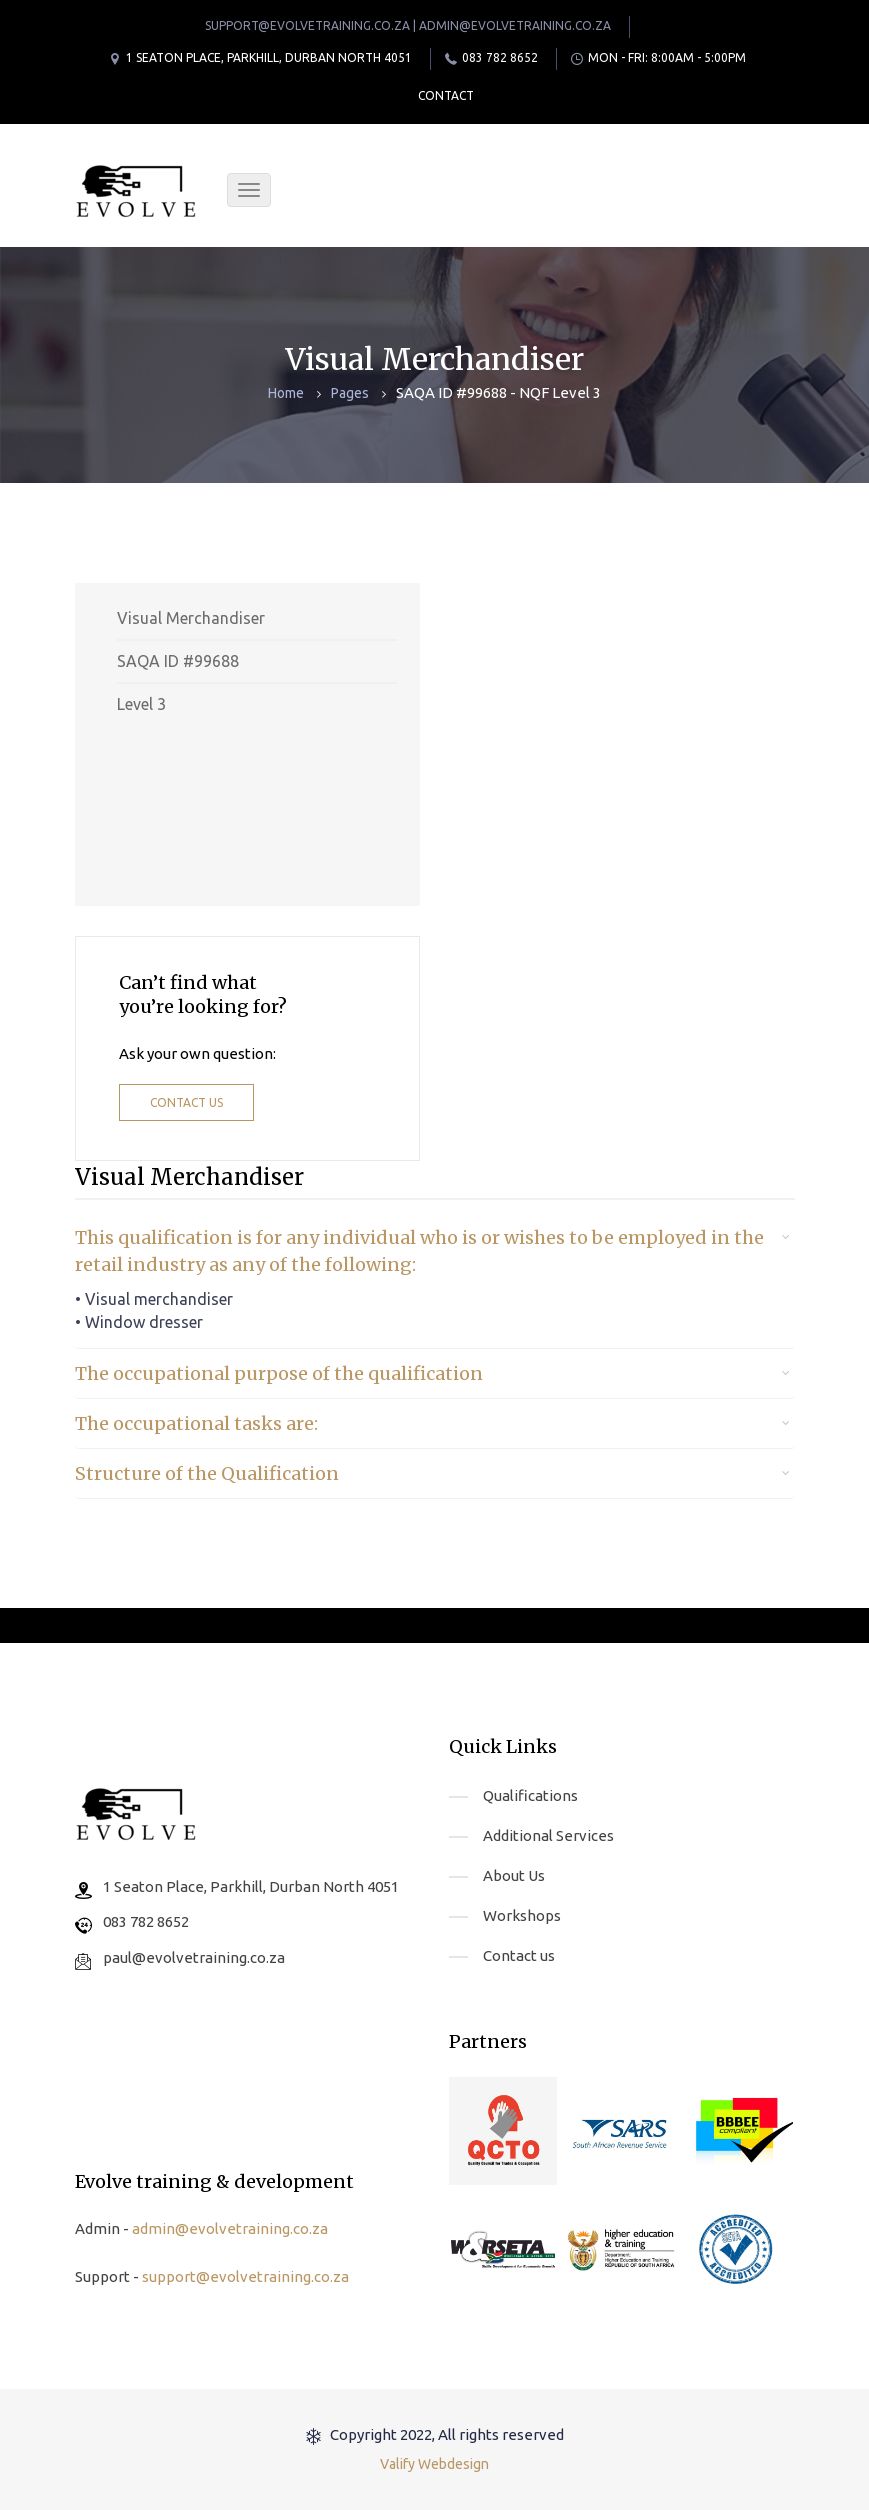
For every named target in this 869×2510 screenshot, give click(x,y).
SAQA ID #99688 (178, 661)
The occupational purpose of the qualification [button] (279, 1373)
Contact (446, 95)
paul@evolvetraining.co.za (194, 1957)
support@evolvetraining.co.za (245, 2276)
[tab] (435, 1251)
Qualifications (530, 1795)
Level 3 (141, 704)
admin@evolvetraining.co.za (230, 2228)
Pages (350, 393)
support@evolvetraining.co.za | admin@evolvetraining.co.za (408, 25)
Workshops (522, 1915)
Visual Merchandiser (191, 618)
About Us (514, 1875)
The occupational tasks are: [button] (196, 1423)
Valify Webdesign (434, 2464)
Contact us (186, 1102)
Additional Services (548, 1835)
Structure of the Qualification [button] (207, 1473)
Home (286, 393)
